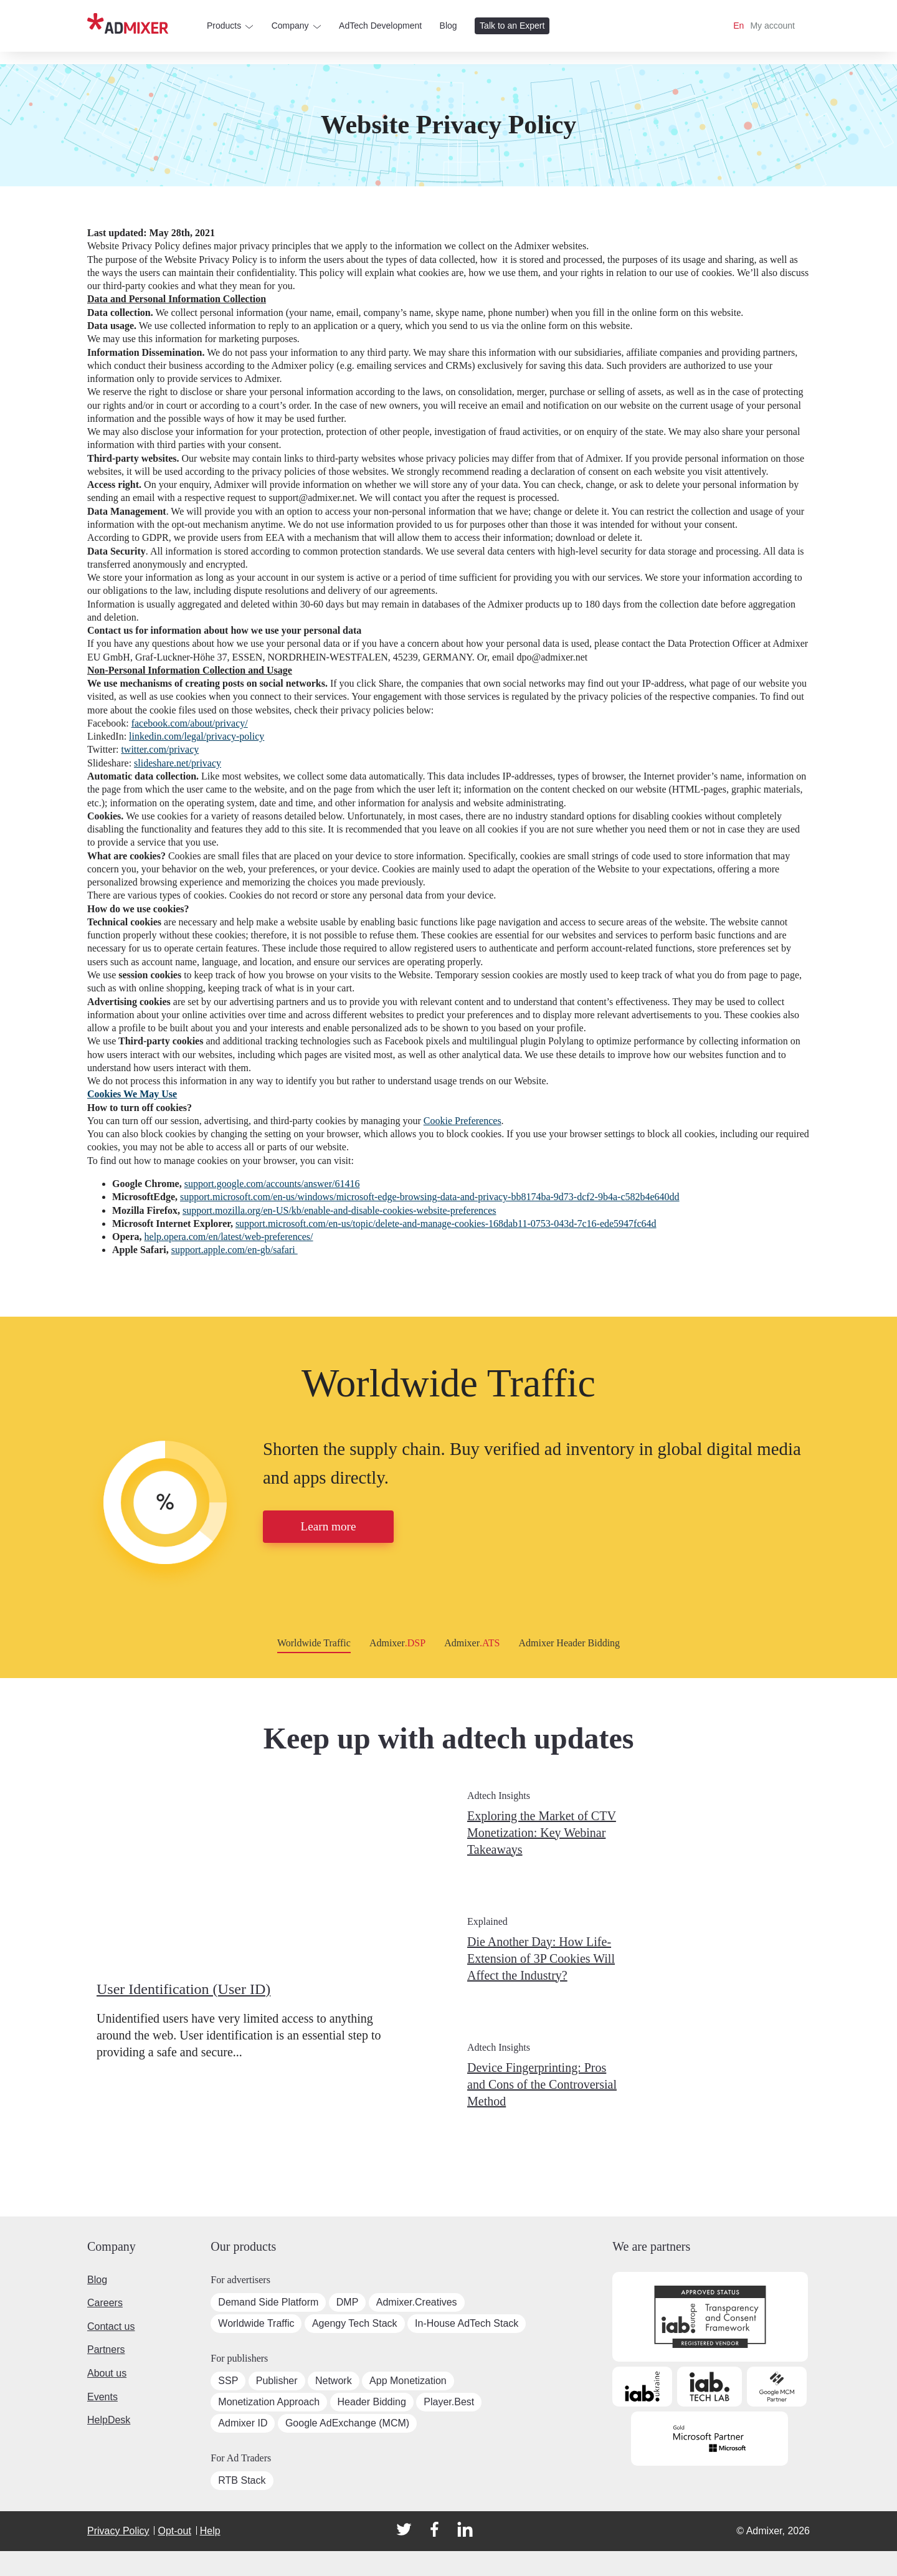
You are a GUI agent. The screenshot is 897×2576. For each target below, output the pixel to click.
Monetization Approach (269, 2402)
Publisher (277, 2380)
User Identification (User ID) (183, 1989)
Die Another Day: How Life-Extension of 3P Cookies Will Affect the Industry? (541, 1958)
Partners (106, 2349)
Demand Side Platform (268, 2302)
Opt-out (174, 2531)
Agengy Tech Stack (354, 2323)
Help (210, 2531)
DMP (347, 2302)
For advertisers (240, 2279)
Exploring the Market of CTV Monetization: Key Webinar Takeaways (541, 1832)
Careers (105, 2302)
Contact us (111, 2326)
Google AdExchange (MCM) (347, 2423)
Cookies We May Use (132, 1094)
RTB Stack (241, 2480)
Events (102, 2397)
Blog (97, 2279)
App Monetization (408, 2380)
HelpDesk (108, 2420)
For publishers (239, 2358)
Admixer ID (242, 2423)
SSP (228, 2380)
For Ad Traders (241, 2458)
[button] (12, 1513)
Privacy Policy (118, 2531)
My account (772, 26)
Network (333, 2380)
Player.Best (449, 2402)
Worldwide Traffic (448, 1383)
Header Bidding (372, 2402)
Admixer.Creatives (416, 2302)
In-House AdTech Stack (466, 2323)
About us (106, 2373)
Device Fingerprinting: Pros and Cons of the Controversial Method (542, 2084)
